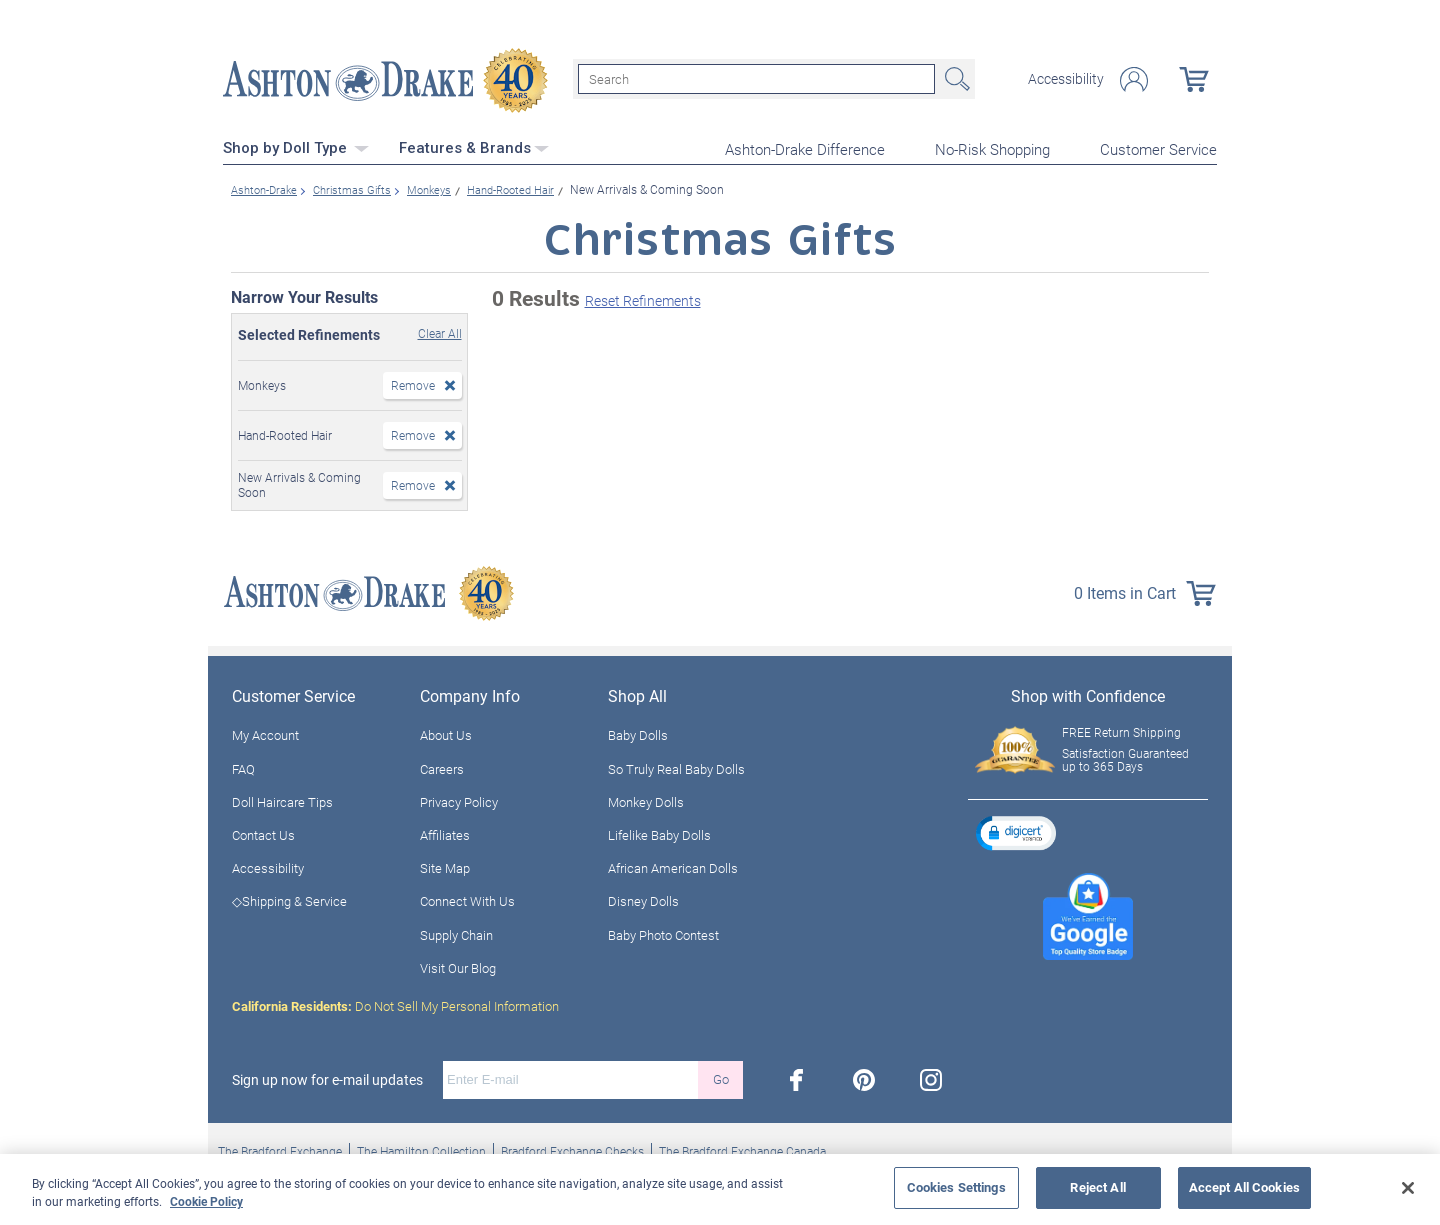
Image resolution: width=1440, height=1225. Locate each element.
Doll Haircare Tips (282, 798)
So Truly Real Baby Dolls (676, 765)
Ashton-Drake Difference (805, 146)
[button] (1016, 828)
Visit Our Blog (458, 964)
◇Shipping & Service (289, 898)
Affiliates (445, 831)
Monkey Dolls (646, 798)
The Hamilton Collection (421, 1147)
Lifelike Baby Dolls (659, 831)
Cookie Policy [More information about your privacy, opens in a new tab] (206, 1201)
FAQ (243, 765)
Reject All (1097, 1187)
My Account (265, 732)
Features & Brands (474, 145)
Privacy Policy (459, 798)
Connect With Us (467, 898)
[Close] (1408, 1188)
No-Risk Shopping (992, 146)
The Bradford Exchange (280, 1147)
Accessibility (1066, 78)
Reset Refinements (643, 297)
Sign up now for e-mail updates (327, 1076)
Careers (442, 765)
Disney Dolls (643, 898)
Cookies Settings (956, 1187)
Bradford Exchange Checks (572, 1147)
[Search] (756, 78)
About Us (446, 732)
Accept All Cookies (1244, 1187)
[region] (720, 1189)
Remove (413, 381)
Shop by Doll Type (296, 145)
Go (721, 1076)
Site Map (445, 865)
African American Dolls (673, 865)
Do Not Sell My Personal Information (395, 1002)
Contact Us (263, 831)
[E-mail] (570, 1076)
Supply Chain (456, 931)
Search (955, 78)
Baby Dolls (638, 732)
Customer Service (1158, 146)
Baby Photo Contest (663, 931)
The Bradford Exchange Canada (742, 1147)
